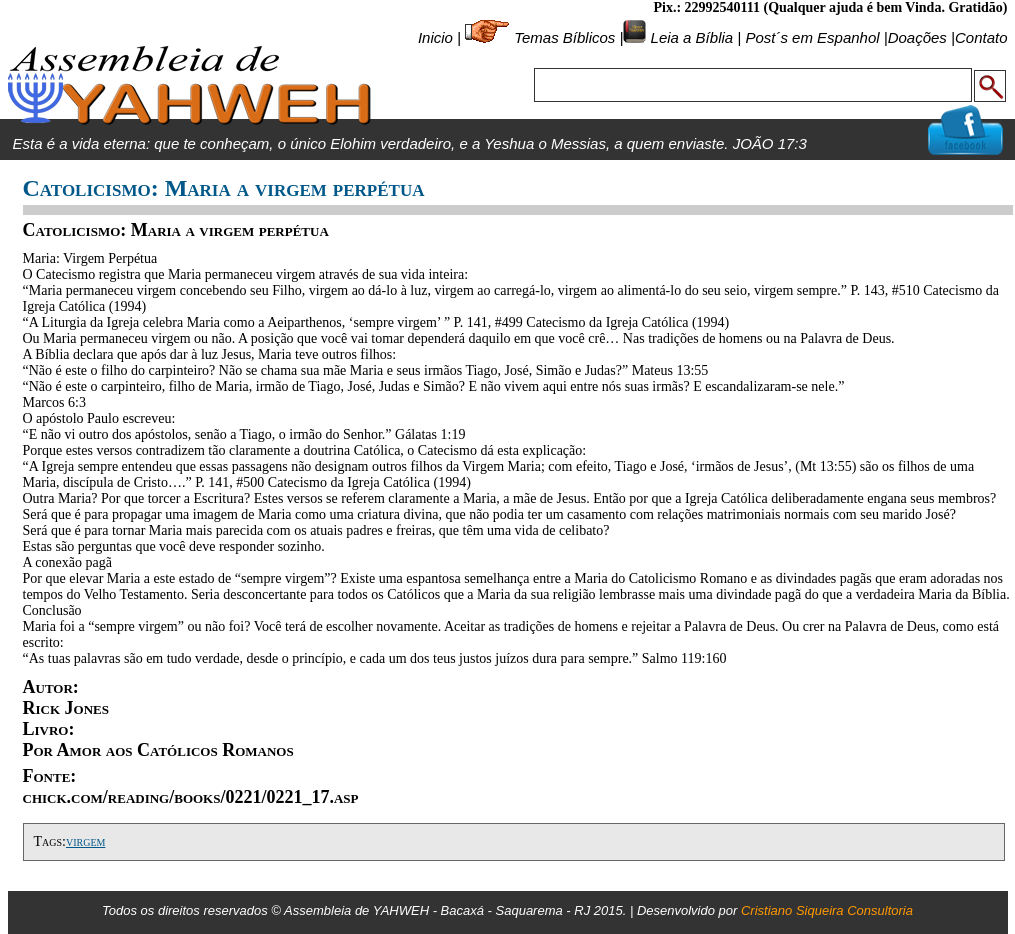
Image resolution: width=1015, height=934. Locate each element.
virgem (85, 841)
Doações (917, 37)
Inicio (435, 37)
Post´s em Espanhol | (816, 37)
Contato (981, 37)
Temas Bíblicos (564, 37)
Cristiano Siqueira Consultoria (827, 910)
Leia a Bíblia (689, 37)
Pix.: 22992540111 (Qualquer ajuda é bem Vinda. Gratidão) (830, 7)
